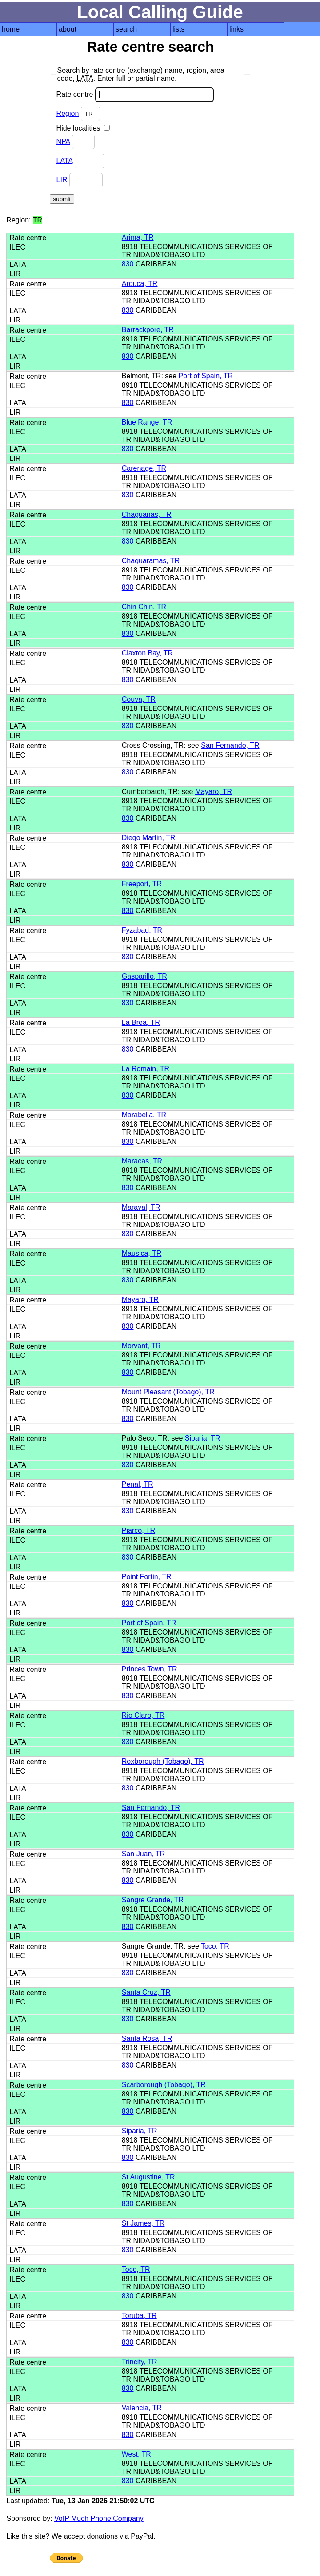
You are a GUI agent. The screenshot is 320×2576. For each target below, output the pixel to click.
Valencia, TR (142, 2408)
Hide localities (83, 128)
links (236, 29)
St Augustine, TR (148, 2177)
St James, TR (143, 2223)
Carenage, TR (144, 468)
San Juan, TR (143, 1854)
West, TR (136, 2454)
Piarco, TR (138, 1530)
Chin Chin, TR (144, 607)
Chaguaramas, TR (151, 560)
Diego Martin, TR (149, 837)
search (126, 29)
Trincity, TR (139, 2362)
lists (178, 29)
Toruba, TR (139, 2315)
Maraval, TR (141, 1207)
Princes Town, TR (149, 1669)
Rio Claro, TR (143, 1715)
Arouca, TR (140, 283)
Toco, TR (215, 1946)
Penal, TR (137, 1484)
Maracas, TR (142, 1161)
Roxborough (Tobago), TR (163, 1761)
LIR (62, 179)
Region (67, 113)
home (11, 29)
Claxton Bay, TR (147, 653)
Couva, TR (139, 699)
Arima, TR (138, 237)
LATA (64, 160)
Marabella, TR (144, 1115)
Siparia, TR (202, 1438)
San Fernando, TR (230, 745)
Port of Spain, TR (206, 376)
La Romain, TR (145, 1068)
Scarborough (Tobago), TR (164, 2084)
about (67, 29)
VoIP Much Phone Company (99, 2518)
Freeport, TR (142, 884)
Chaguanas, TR (147, 514)
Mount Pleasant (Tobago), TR (168, 1392)
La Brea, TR (141, 1022)
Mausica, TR (142, 1253)
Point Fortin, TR (147, 1576)
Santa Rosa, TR (147, 2038)
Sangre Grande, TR (153, 1900)
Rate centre (135, 94)
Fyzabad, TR (142, 930)
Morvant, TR (141, 1346)
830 (128, 264)
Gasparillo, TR (144, 976)
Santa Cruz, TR (146, 1992)
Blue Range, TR (147, 422)
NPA (63, 141)
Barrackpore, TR (148, 329)
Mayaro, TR (213, 791)
